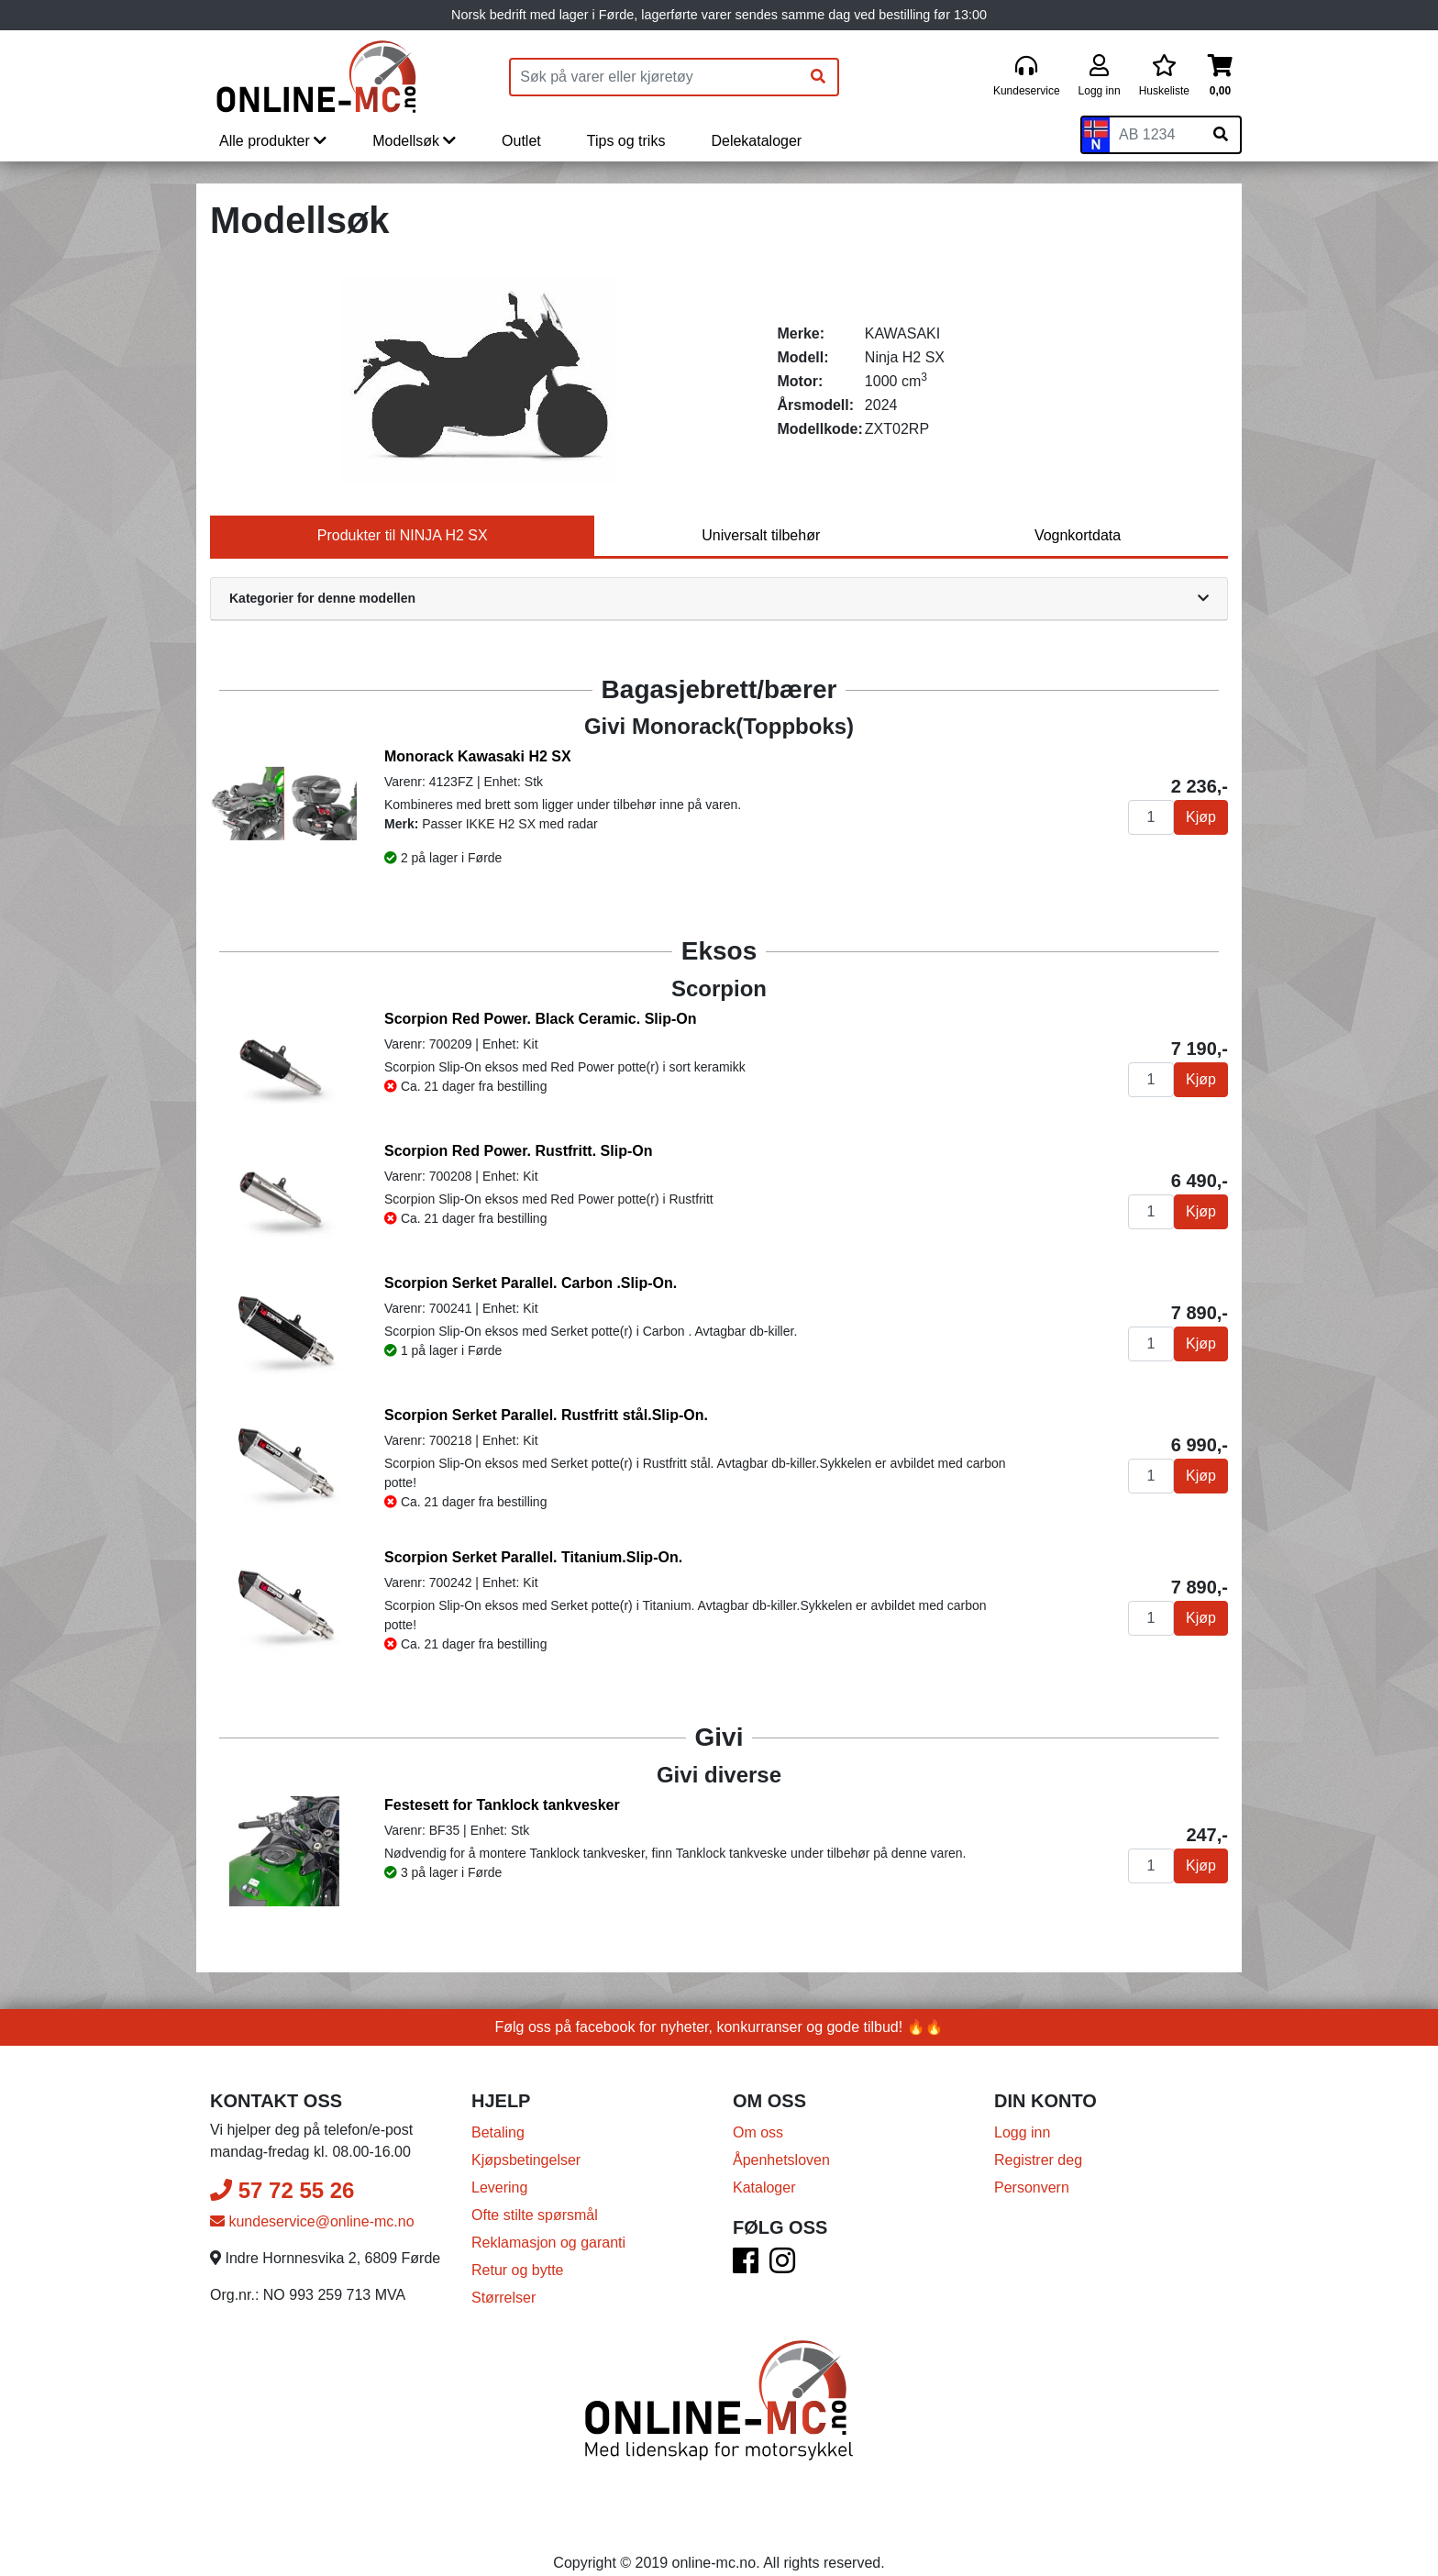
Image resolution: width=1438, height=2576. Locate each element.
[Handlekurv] (1220, 76)
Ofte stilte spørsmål (534, 2215)
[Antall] (1151, 817)
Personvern (1031, 2187)
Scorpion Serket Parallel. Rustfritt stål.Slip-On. (546, 1415)
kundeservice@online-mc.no (312, 2221)
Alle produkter (272, 141)
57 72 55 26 (282, 2190)
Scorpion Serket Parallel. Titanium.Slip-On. (533, 1557)
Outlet (521, 141)
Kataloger (764, 2187)
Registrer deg (1038, 2160)
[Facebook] (745, 2266)
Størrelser (503, 2297)
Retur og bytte (517, 2270)
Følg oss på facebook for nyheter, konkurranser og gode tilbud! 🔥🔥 (719, 2027)
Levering (499, 2187)
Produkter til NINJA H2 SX (402, 535)
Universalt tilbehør (761, 535)
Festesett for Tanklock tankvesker (502, 1805)
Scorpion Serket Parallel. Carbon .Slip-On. (530, 1283)
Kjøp (1201, 817)
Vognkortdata (1077, 535)
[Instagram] (782, 2266)
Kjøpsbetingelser (526, 2160)
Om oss (758, 2132)
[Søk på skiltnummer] (1220, 134)
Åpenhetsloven (781, 2160)
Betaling (498, 2132)
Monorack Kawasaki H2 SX (477, 756)
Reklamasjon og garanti (548, 2242)
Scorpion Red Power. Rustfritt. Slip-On (518, 1151)
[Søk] (818, 77)
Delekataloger (756, 141)
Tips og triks (626, 141)
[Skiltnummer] (1155, 134)
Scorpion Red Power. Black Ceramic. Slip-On (540, 1019)
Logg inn (1022, 2132)
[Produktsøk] (655, 77)
